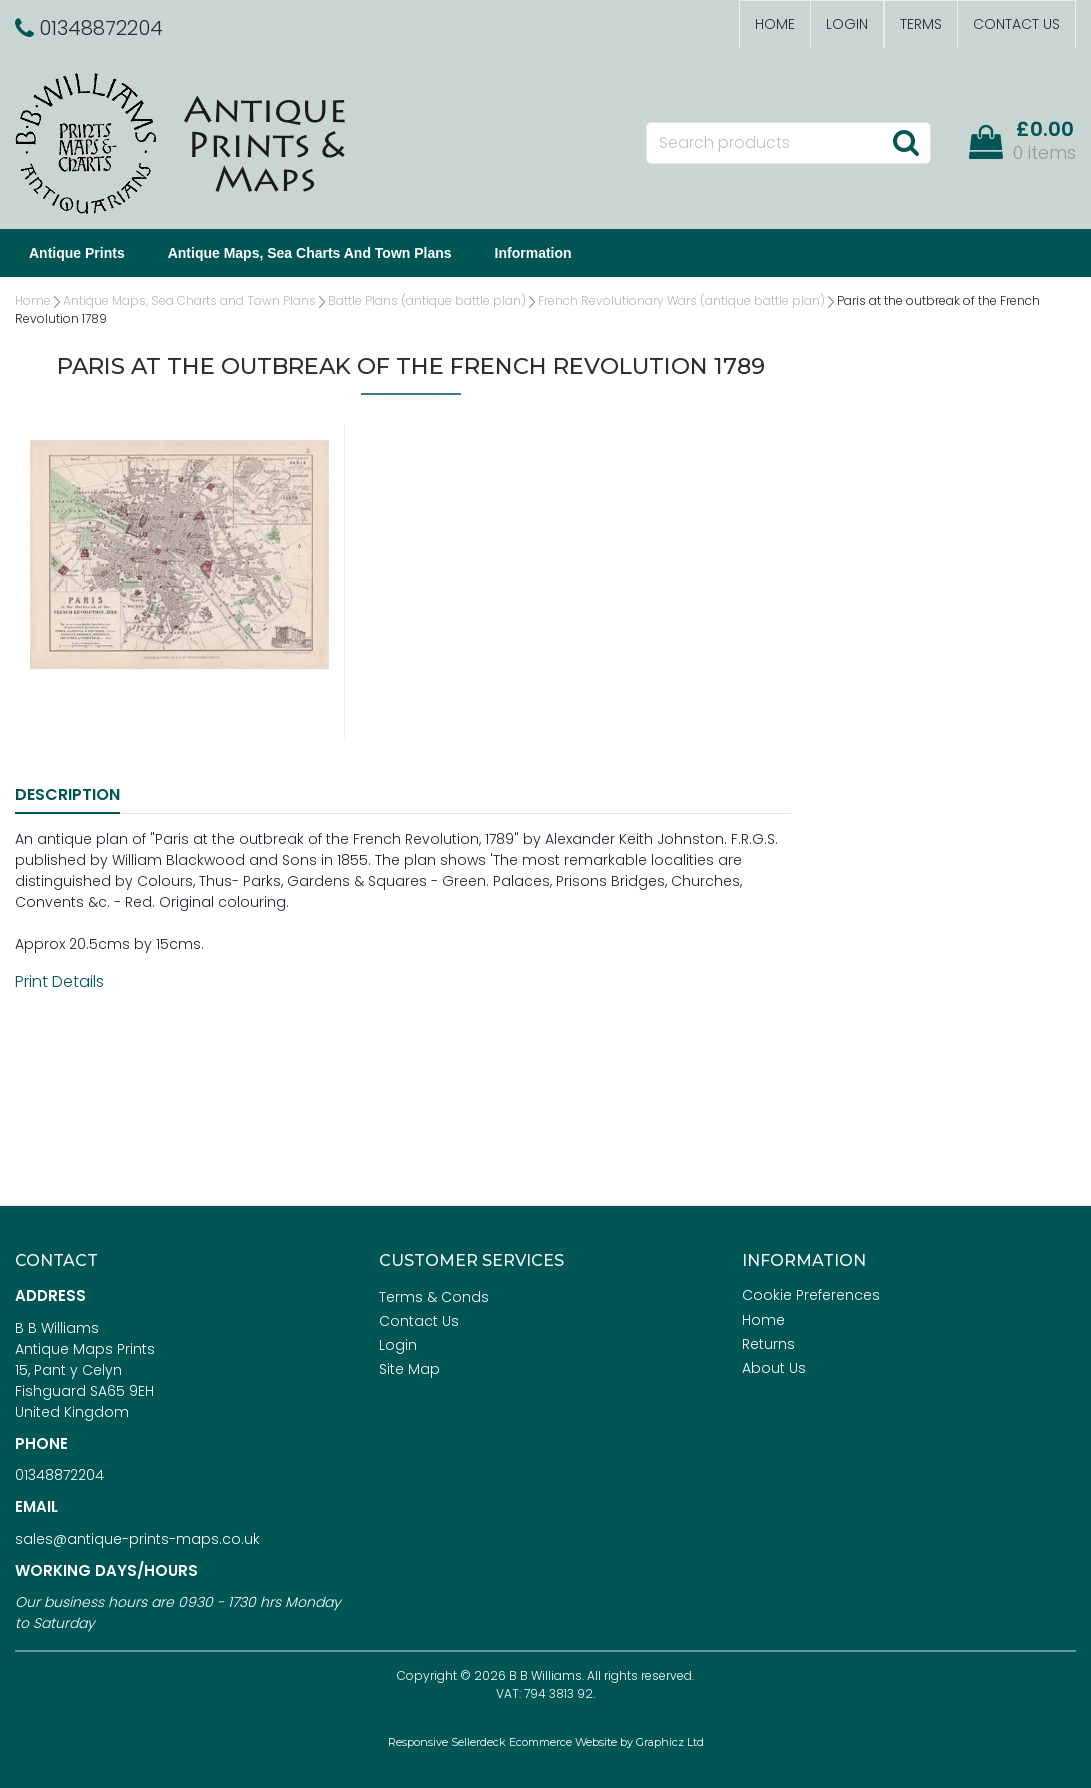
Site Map (409, 1369)
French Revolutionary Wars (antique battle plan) (681, 300)
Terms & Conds (434, 1297)
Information (533, 253)
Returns (768, 1344)
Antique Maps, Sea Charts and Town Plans (310, 253)
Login (847, 24)
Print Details (59, 981)
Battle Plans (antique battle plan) (427, 300)
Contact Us (1016, 24)
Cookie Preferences (811, 1295)
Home (775, 24)
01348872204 (59, 1475)
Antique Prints (77, 253)
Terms (921, 24)
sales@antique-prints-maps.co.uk (137, 1539)
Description (67, 794)
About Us (774, 1368)
